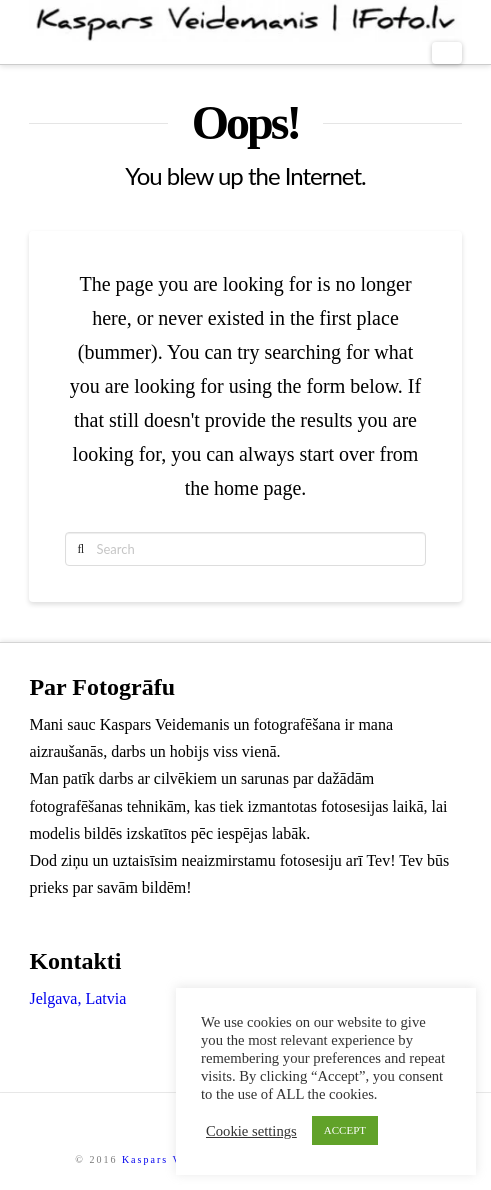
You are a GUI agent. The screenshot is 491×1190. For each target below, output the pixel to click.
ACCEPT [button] (345, 1130)
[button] (447, 53)
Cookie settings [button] (251, 1131)
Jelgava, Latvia (77, 998)
